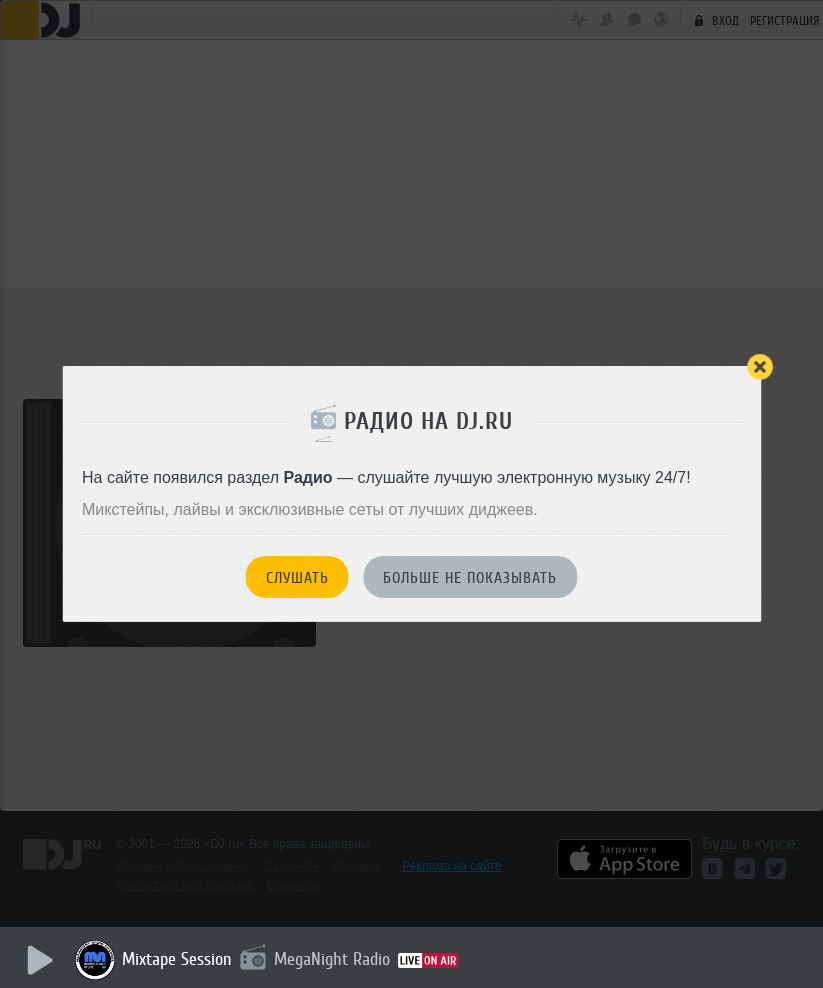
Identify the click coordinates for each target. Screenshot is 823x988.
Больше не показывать (470, 578)
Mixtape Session (177, 959)
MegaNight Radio (332, 959)
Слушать (297, 578)
